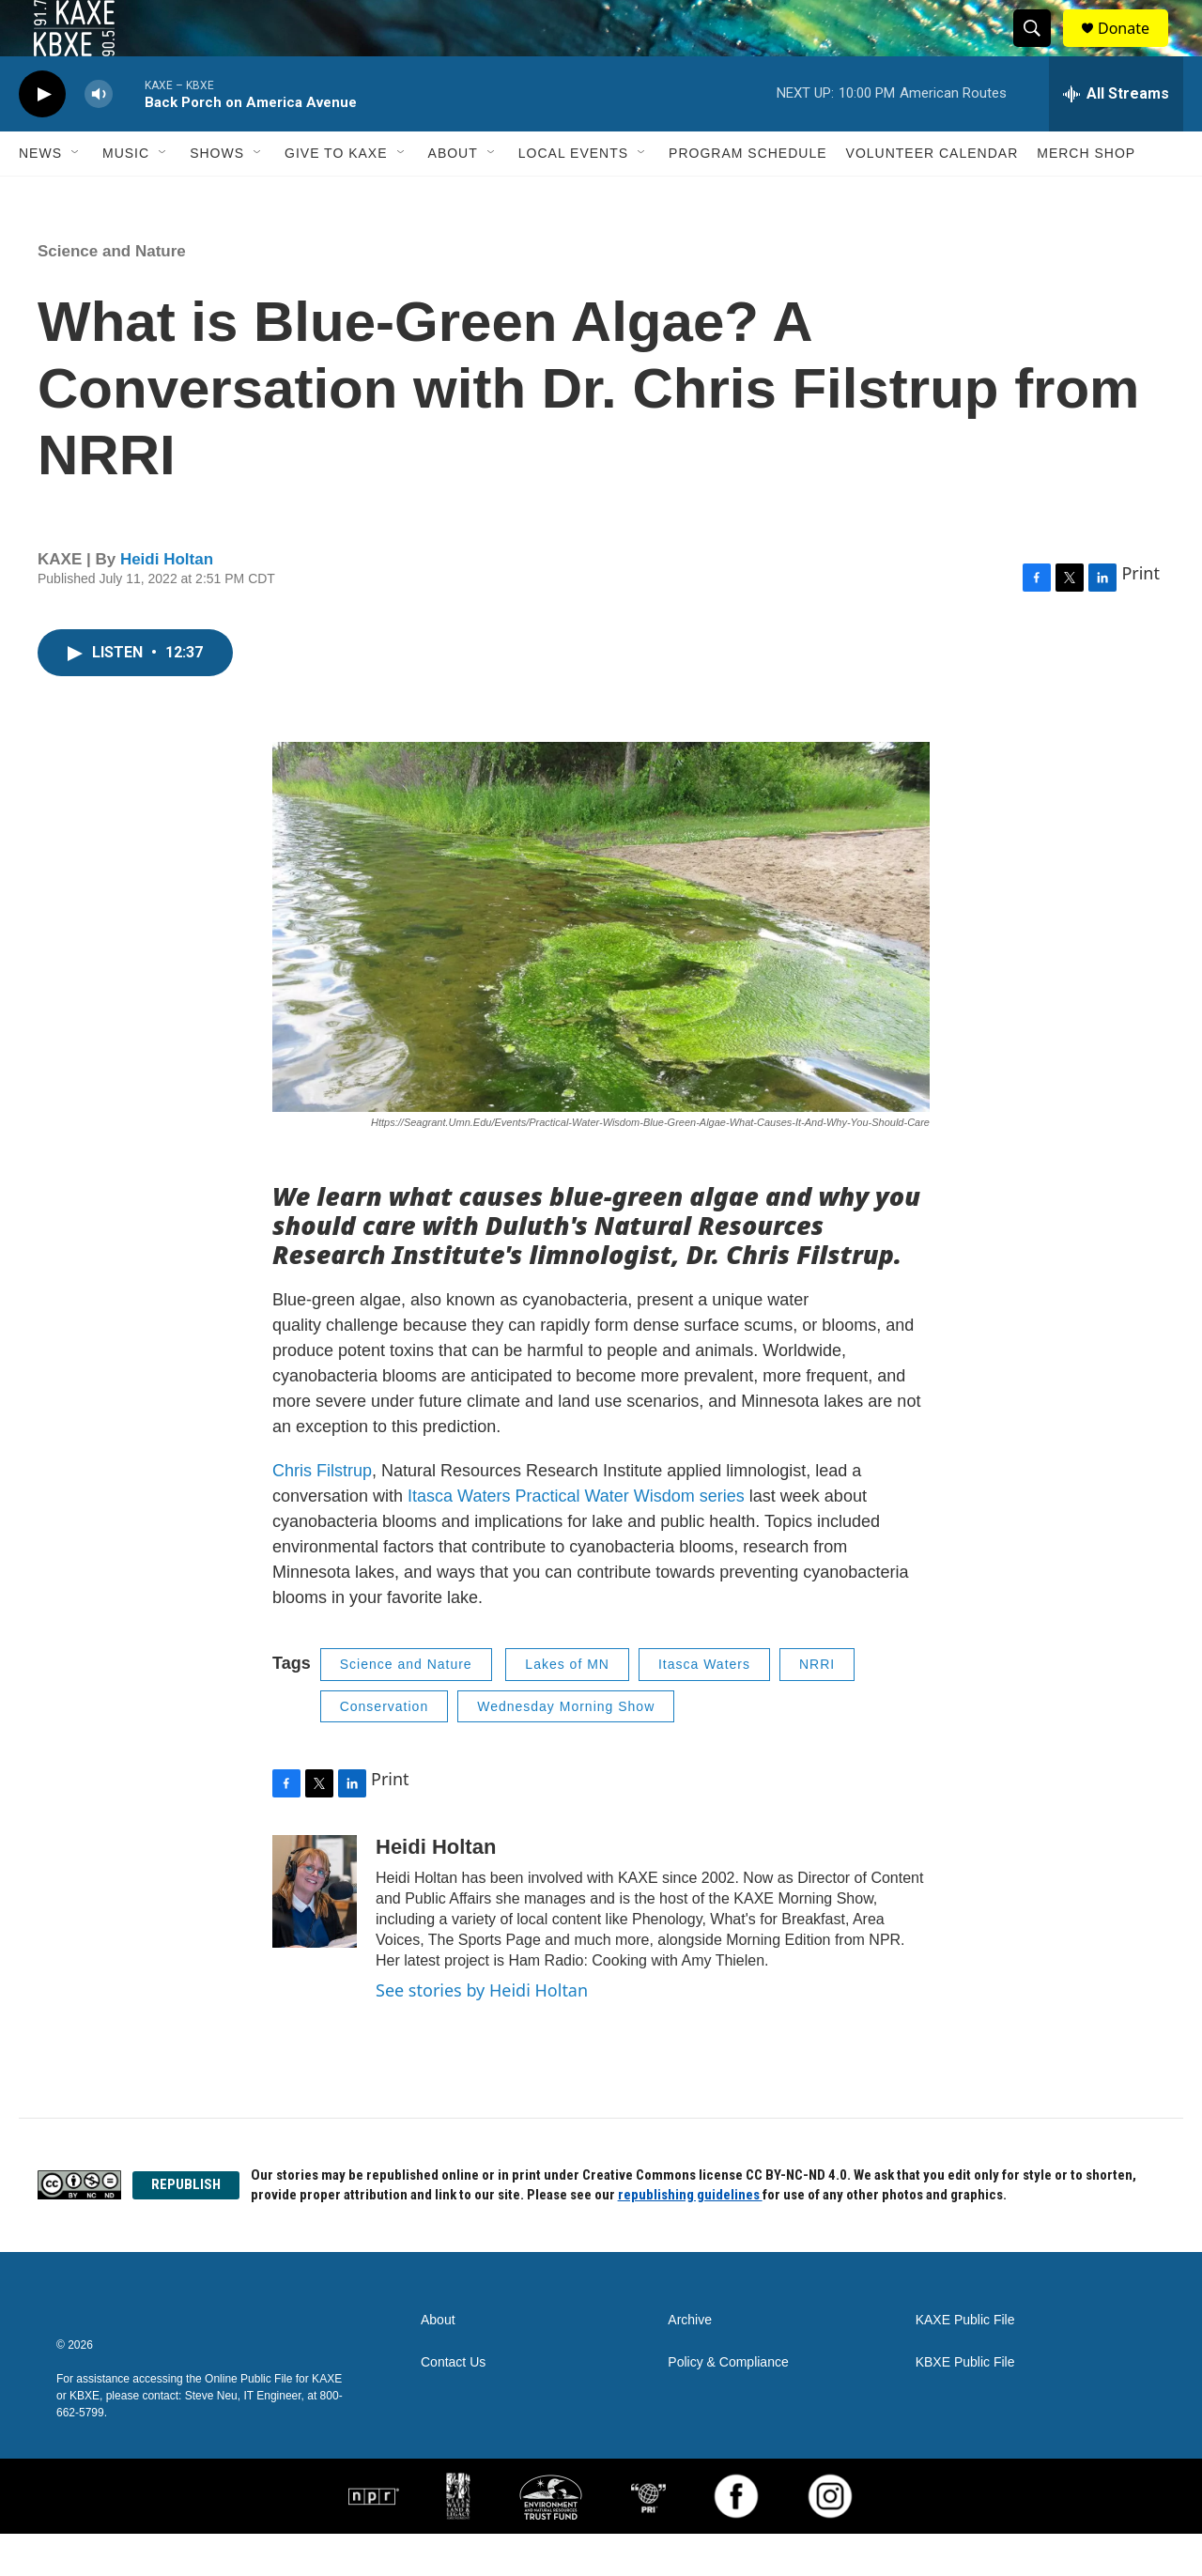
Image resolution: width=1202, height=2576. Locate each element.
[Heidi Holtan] (314, 1933)
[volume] (99, 137)
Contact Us (453, 2405)
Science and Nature (112, 293)
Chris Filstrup (322, 1513)
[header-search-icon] (1040, 50)
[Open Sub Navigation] (76, 195)
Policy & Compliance (728, 2405)
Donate (1135, 49)
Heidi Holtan (166, 601)
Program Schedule (747, 195)
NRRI (817, 1706)
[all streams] (1116, 136)
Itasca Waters (704, 1706)
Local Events (573, 195)
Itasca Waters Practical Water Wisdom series (578, 1538)
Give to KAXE (336, 195)
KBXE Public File (965, 2405)
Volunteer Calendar (932, 195)
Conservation (384, 1748)
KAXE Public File (965, 2362)
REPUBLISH (186, 2226)
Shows (217, 195)
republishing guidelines (690, 2237)
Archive (690, 2362)
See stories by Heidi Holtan (482, 2032)
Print (1140, 615)
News (40, 195)
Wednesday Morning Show (566, 1748)
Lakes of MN (567, 1706)
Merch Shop (1086, 195)
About (453, 195)
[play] (42, 136)
